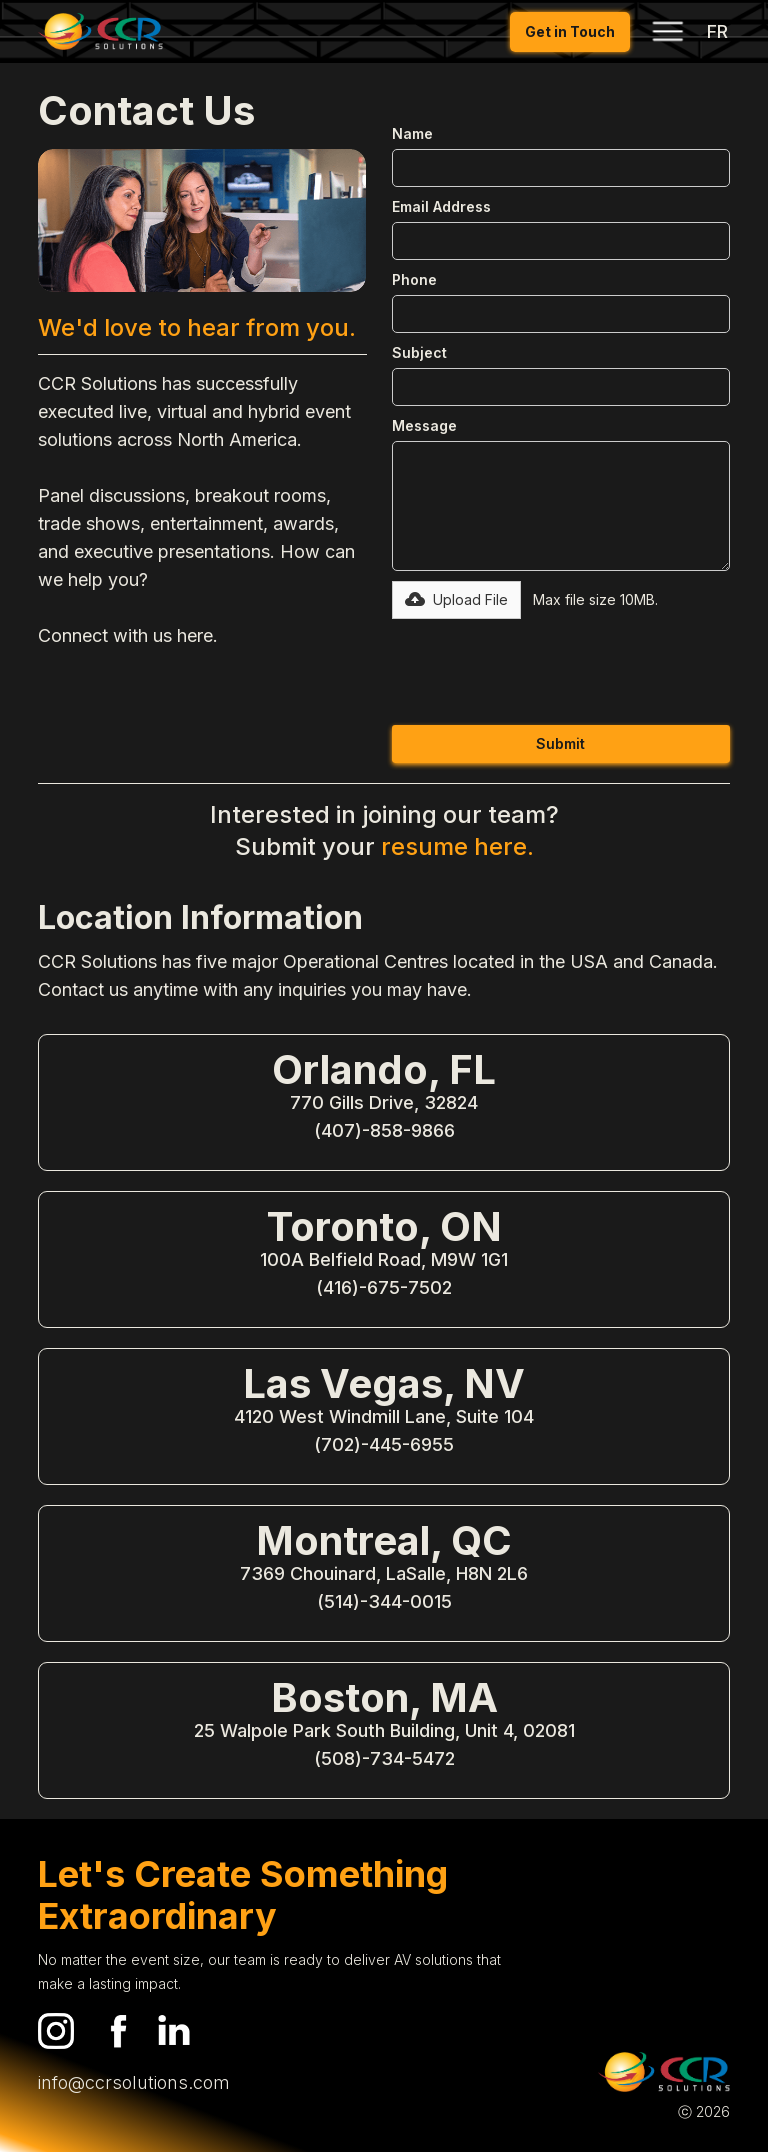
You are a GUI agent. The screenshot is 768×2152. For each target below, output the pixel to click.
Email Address (441, 206)
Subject (419, 352)
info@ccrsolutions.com (134, 2082)
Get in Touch (570, 31)
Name (412, 133)
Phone (414, 279)
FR (717, 31)
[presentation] (544, 668)
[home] (100, 32)
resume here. (457, 846)
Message (424, 425)
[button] (667, 31)
